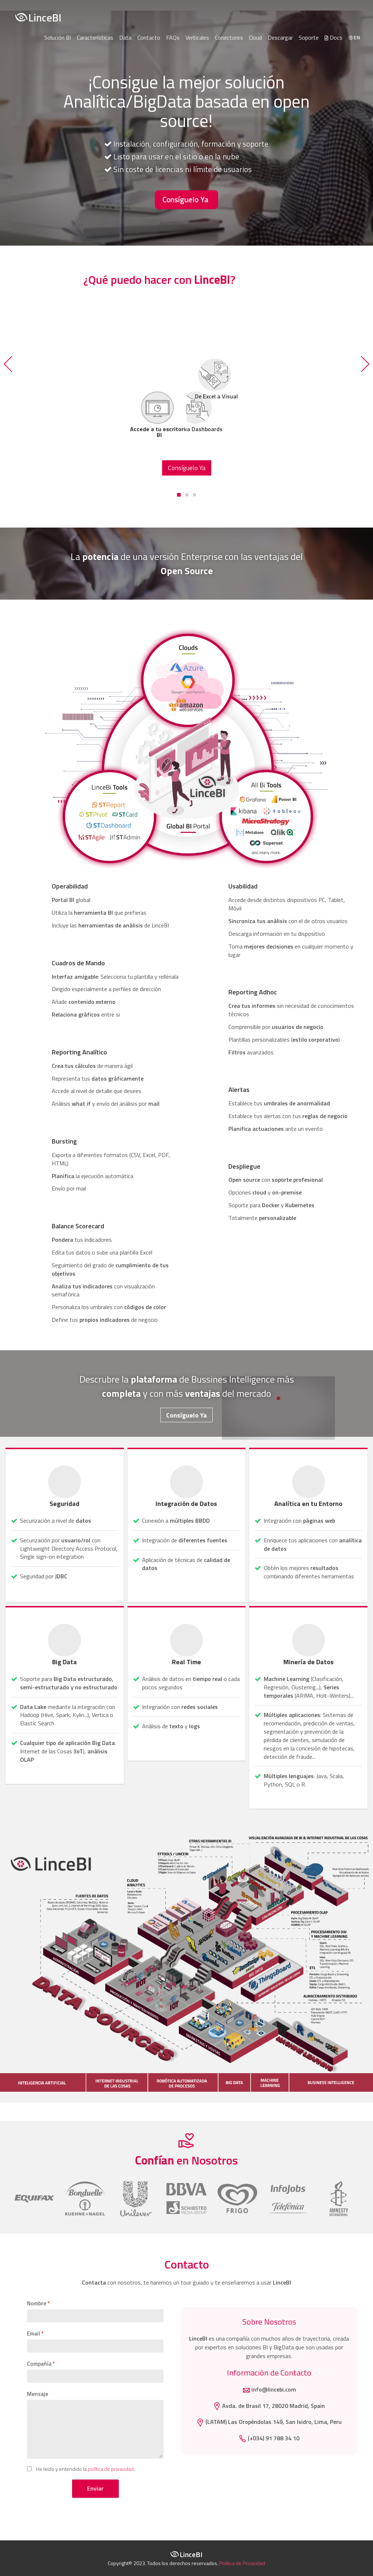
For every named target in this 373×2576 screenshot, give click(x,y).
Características (95, 37)
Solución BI (57, 37)
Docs (333, 37)
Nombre (36, 2303)
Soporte (309, 37)
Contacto (148, 37)
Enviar (95, 2488)
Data (125, 37)
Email (33, 2334)
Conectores (229, 37)
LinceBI (38, 17)
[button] (9, 364)
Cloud (255, 37)
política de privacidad (111, 2469)
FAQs (173, 37)
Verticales (197, 37)
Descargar (280, 37)
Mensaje (37, 2394)
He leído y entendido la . (85, 2469)
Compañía (39, 2364)
